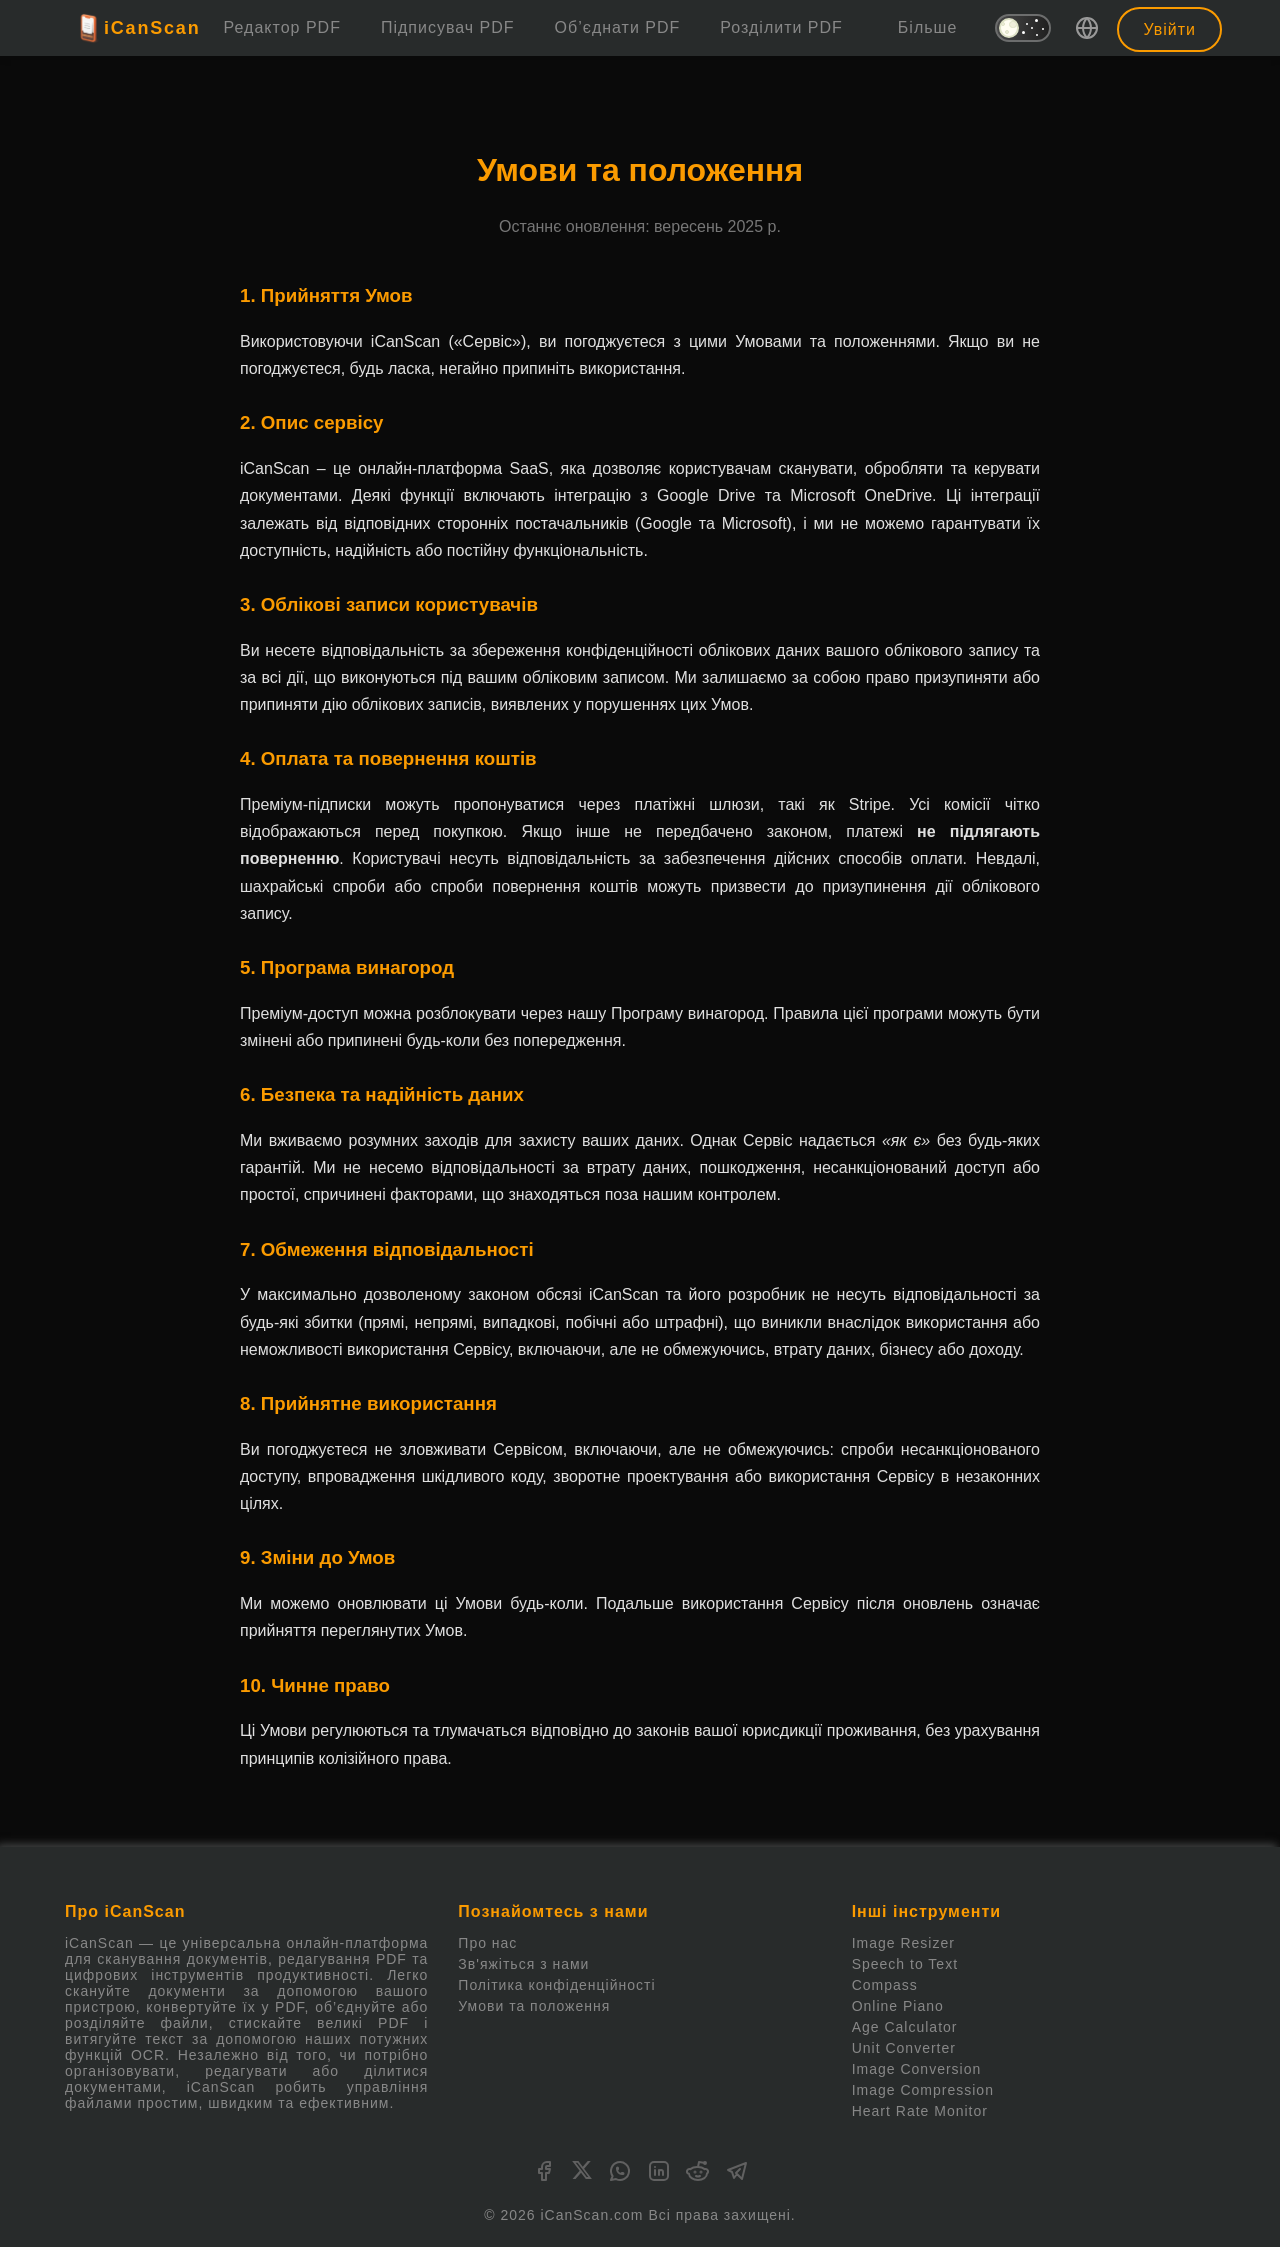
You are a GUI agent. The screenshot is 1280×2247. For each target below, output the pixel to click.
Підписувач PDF (448, 27)
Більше (927, 27)
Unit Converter (904, 2048)
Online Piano (898, 2006)
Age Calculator (905, 2027)
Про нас (487, 1943)
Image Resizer (903, 1943)
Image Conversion (917, 2069)
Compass (885, 1985)
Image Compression (923, 2090)
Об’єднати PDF (618, 27)
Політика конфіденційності (556, 1985)
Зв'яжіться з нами (523, 1964)
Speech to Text (905, 1964)
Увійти (1169, 29)
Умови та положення (534, 2006)
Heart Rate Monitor (920, 2111)
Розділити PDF (781, 27)
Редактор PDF (282, 27)
